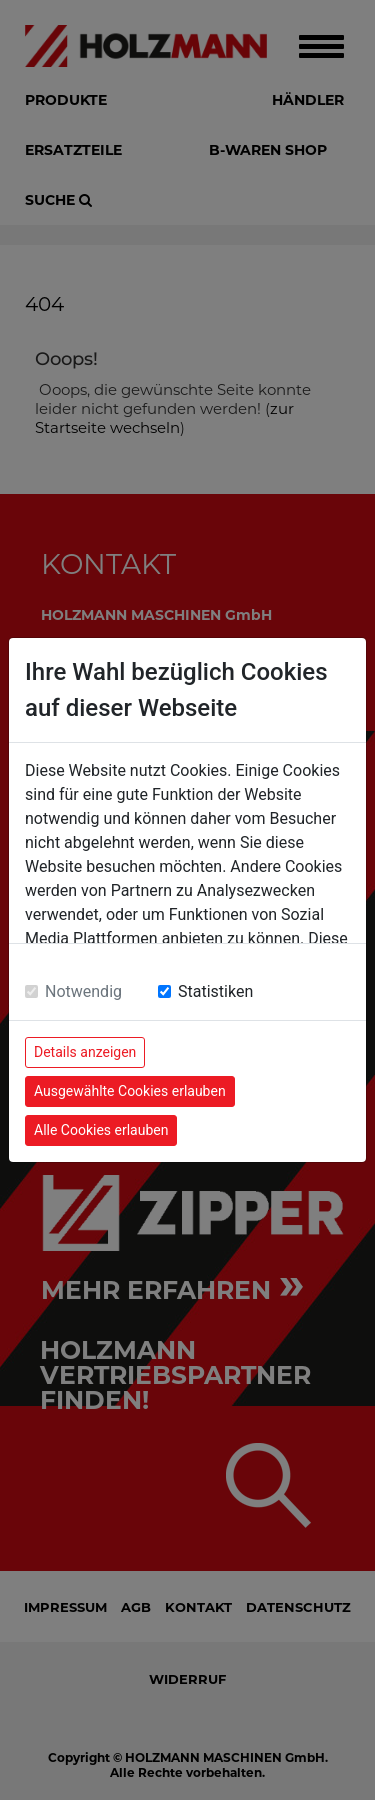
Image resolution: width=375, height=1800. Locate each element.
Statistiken (215, 991)
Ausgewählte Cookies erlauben (130, 1091)
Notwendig (83, 991)
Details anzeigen (85, 1052)
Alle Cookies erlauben (101, 1130)
